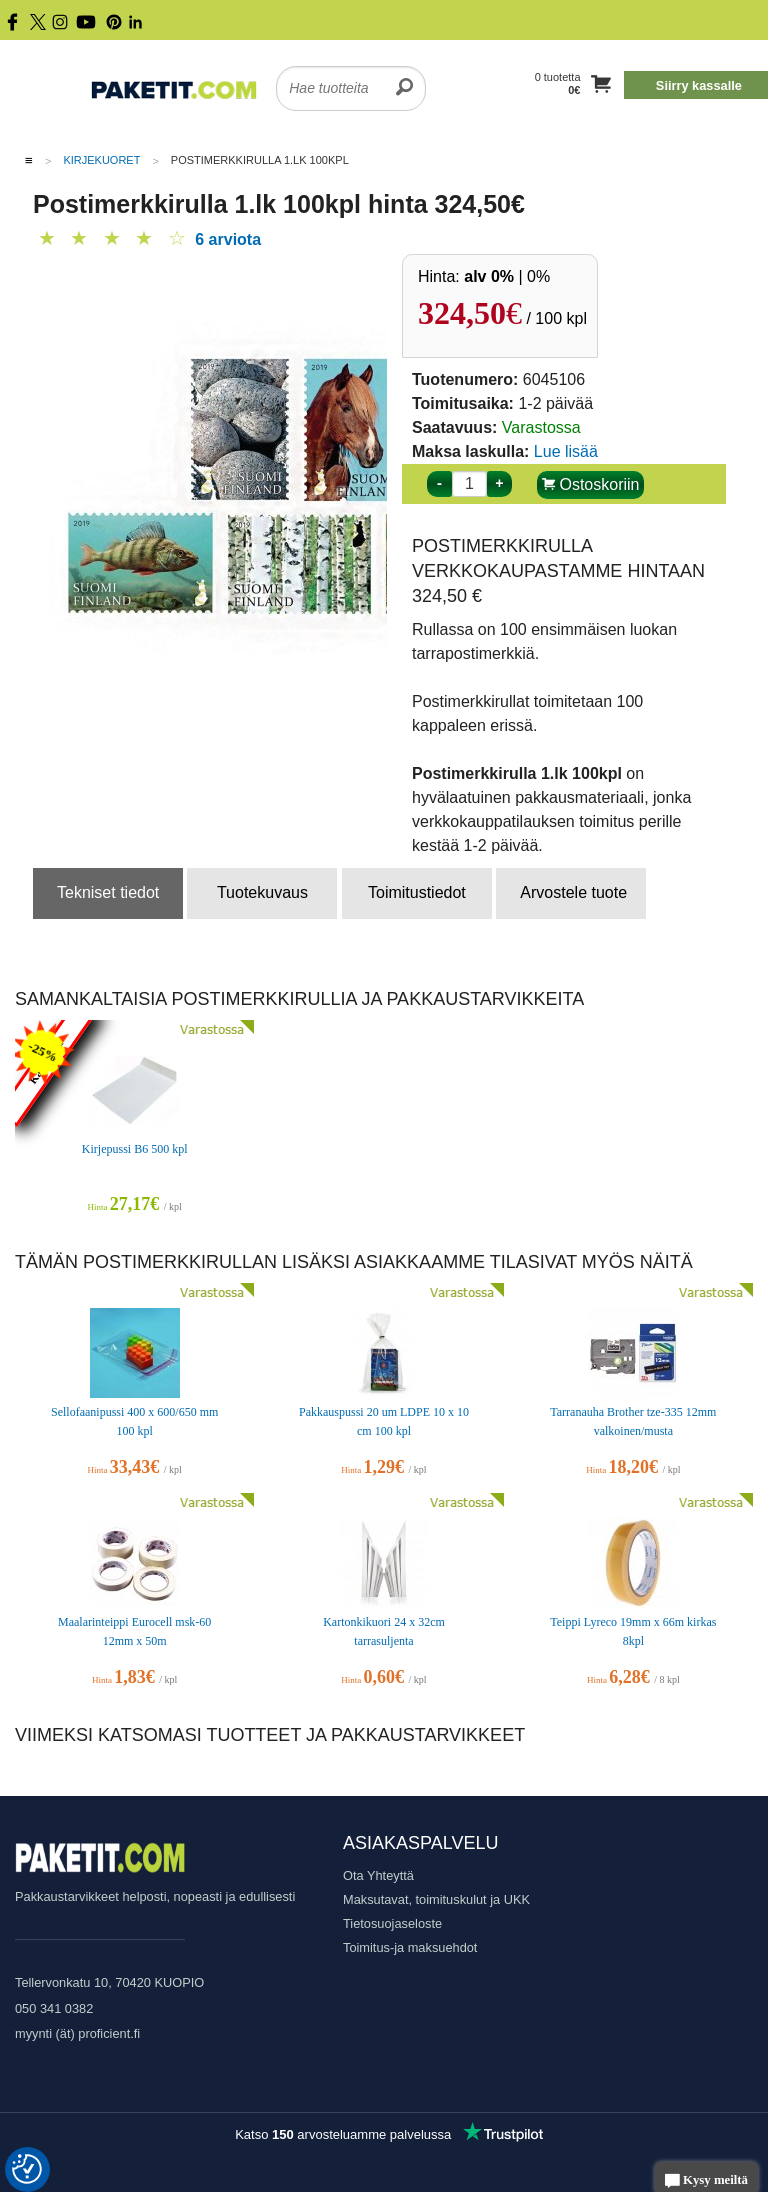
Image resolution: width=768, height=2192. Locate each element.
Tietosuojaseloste (392, 1923)
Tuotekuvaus (262, 892)
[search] (404, 76)
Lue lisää (566, 451)
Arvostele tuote (573, 892)
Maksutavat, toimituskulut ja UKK (436, 1899)
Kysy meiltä (706, 2181)
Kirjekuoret (101, 160)
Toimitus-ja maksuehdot (410, 1947)
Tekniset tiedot (108, 892)
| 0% (507, 276)
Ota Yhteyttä (378, 1875)
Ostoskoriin (590, 484)
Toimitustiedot (417, 892)
